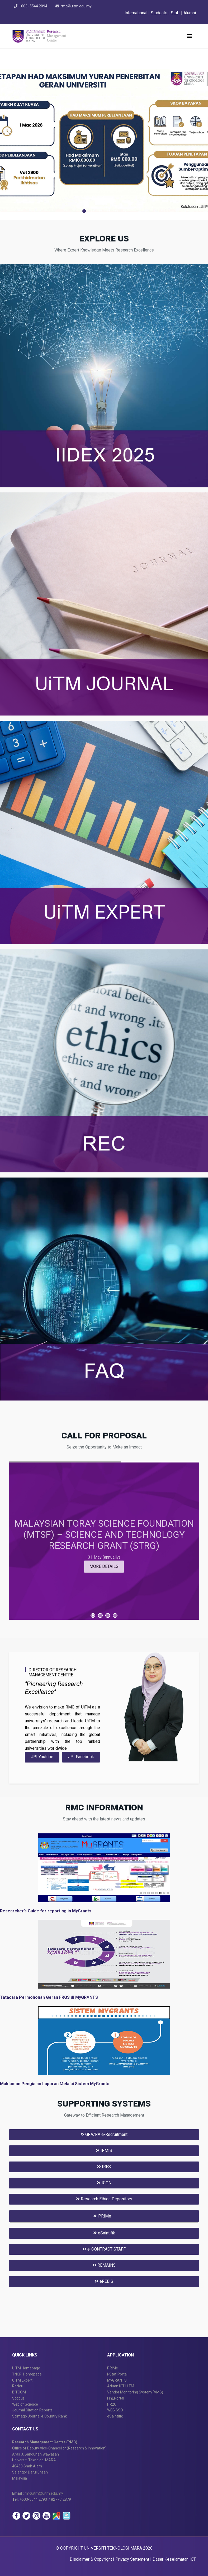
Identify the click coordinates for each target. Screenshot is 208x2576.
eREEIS (104, 2281)
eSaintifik (104, 2232)
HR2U (111, 2404)
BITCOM (19, 2392)
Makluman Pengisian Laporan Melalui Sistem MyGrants (54, 2083)
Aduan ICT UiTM (120, 2386)
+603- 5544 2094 (34, 6)
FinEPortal (115, 2398)
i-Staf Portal (117, 2374)
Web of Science (25, 2404)
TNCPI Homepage (27, 2374)
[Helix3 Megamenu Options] (189, 36)
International (136, 12)
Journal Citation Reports (32, 2410)
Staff (176, 12)
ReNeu (17, 2386)
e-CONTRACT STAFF (104, 2249)
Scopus (18, 2398)
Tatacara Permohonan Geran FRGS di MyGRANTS (49, 1997)
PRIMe (112, 2368)
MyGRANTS (117, 2380)
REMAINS (104, 2265)
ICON (104, 2182)
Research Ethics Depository (104, 2198)
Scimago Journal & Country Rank (39, 2416)
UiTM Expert (22, 2380)
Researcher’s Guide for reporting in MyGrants (45, 1910)
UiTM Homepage (26, 2368)
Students (159, 12)
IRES (104, 2166)
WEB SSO (115, 2410)
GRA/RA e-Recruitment (104, 2134)
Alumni (189, 12)
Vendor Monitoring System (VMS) (135, 2392)
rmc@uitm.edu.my (77, 6)
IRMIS (104, 2150)
